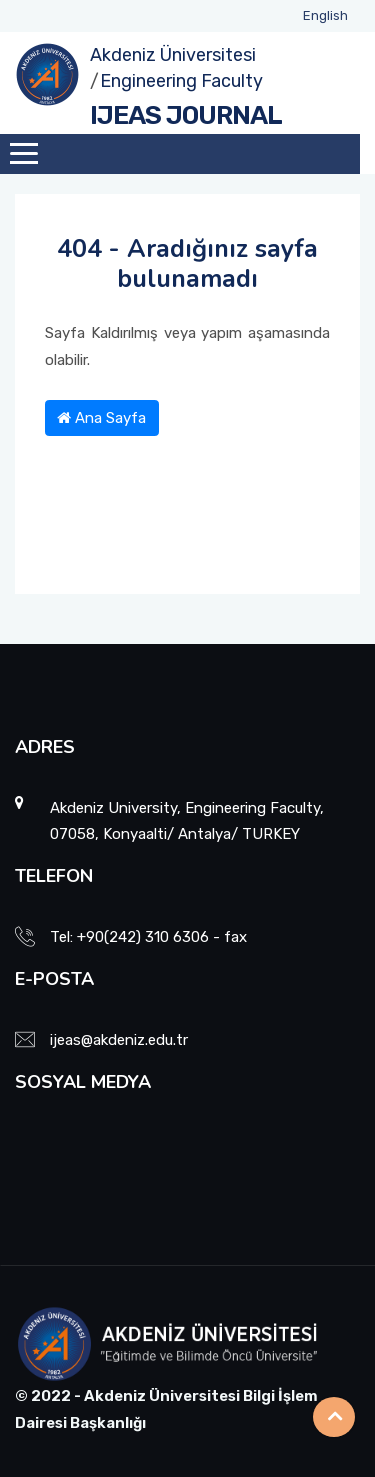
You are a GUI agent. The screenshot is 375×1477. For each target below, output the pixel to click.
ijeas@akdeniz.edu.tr (119, 1040)
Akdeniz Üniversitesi (173, 55)
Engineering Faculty (181, 81)
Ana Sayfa (101, 418)
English (325, 15)
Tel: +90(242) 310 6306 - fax (148, 937)
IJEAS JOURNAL (186, 115)
